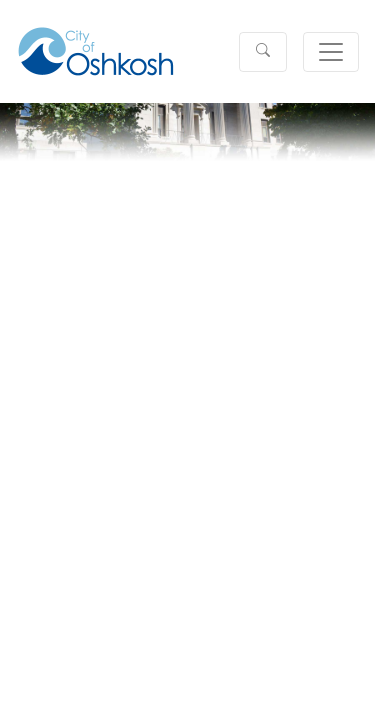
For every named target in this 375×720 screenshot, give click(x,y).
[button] (263, 52)
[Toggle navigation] (331, 52)
